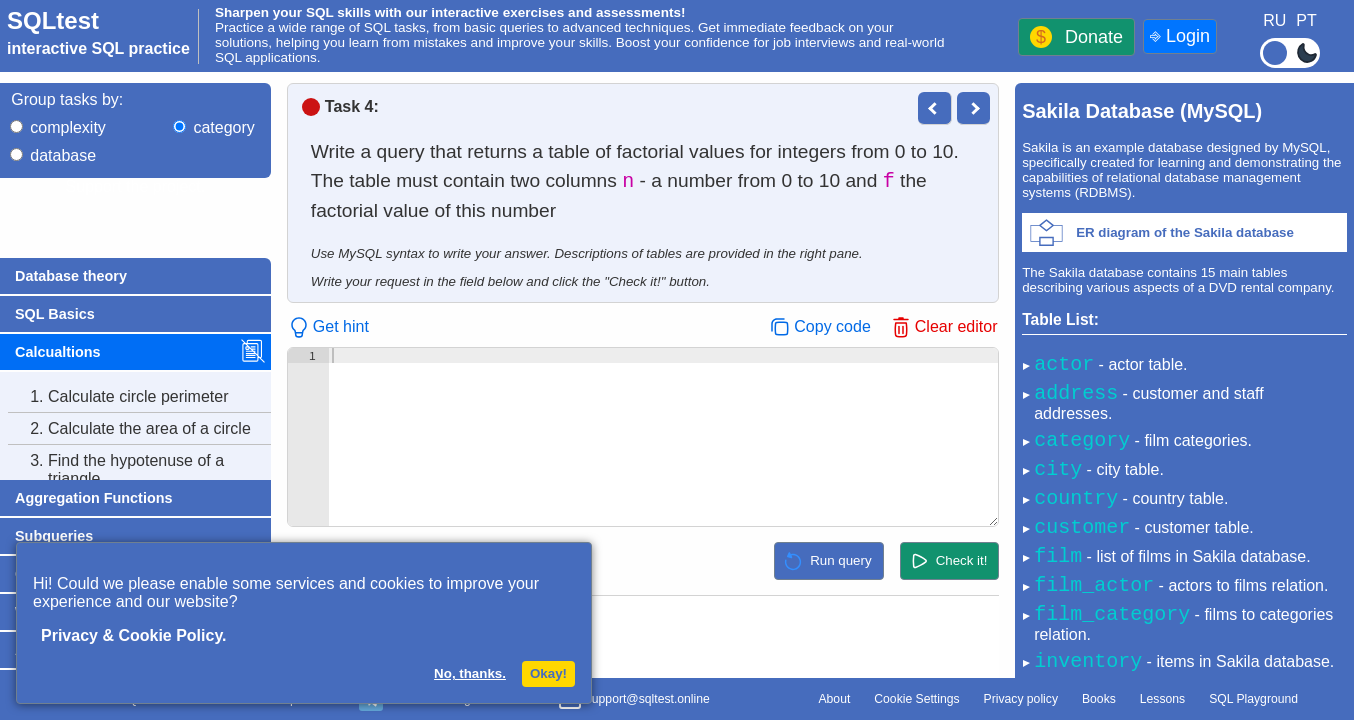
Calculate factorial (93, 511)
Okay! (548, 673)
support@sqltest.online (634, 701)
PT (1306, 20)
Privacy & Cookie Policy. (134, 635)
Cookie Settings (916, 699)
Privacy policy (1021, 699)
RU (1274, 20)
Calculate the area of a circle (129, 429)
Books (1099, 699)
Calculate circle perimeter (118, 397)
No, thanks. (470, 673)
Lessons (1162, 699)
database (63, 155)
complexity (68, 127)
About (834, 699)
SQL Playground (1253, 699)
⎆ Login (1180, 36)
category (223, 127)
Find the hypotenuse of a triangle (116, 470)
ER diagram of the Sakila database (1185, 232)
